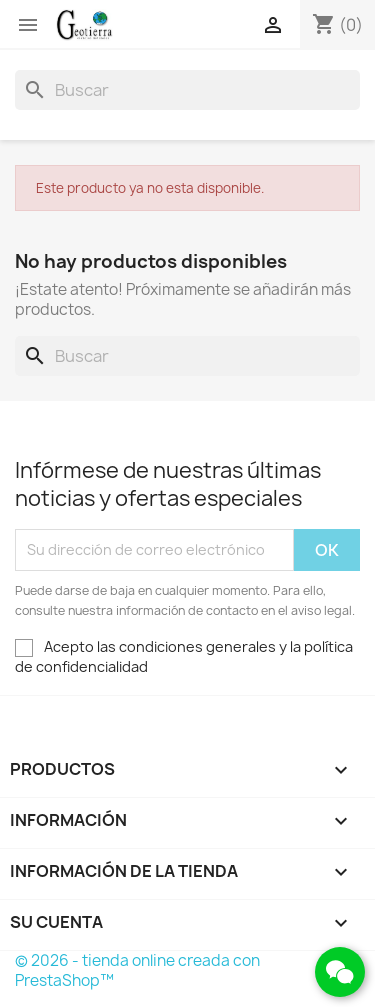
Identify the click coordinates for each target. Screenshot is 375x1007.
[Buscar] (187, 90)
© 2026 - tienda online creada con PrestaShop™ (137, 970)
